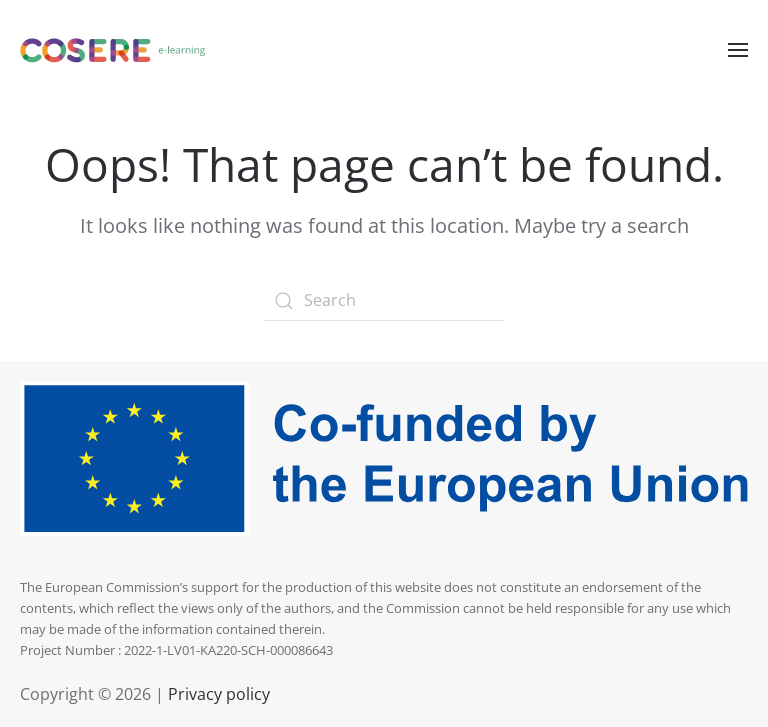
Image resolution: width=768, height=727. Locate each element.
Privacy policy (217, 694)
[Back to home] (113, 50)
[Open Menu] (738, 50)
